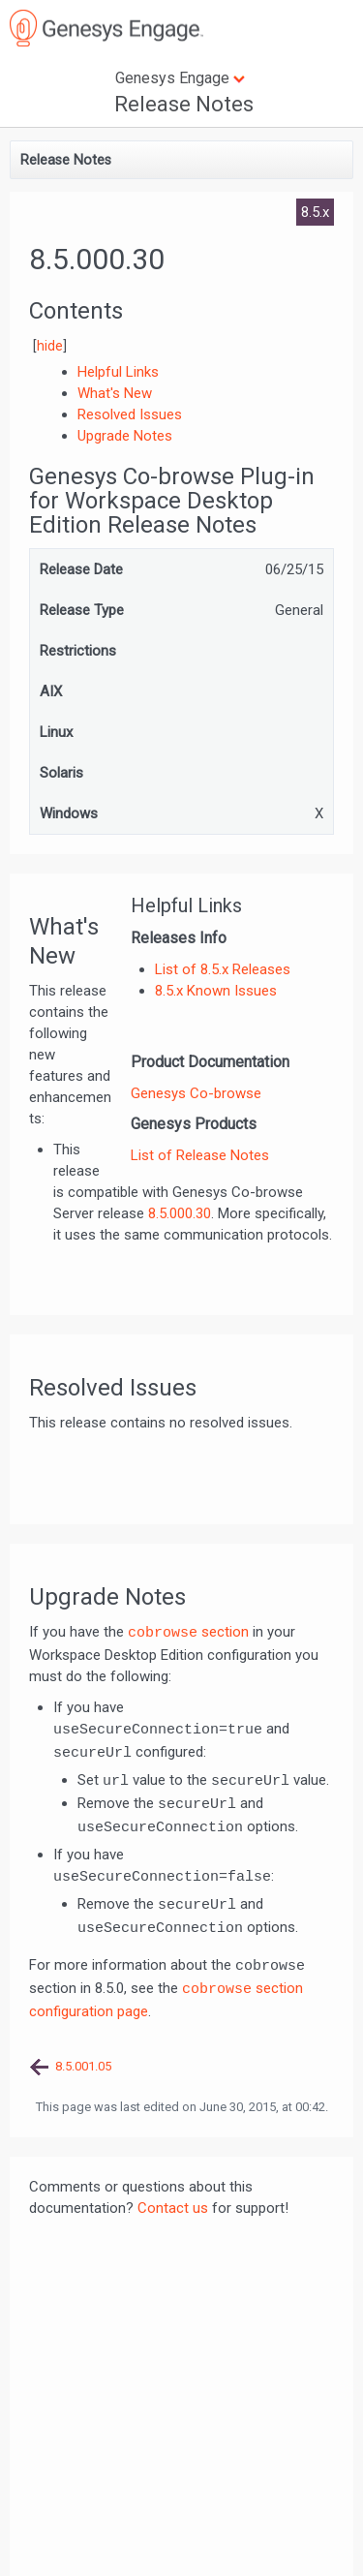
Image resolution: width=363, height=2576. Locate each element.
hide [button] (50, 345)
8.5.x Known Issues (216, 990)
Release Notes (184, 104)
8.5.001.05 (83, 2066)
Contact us (172, 2208)
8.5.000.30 (179, 1213)
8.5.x (315, 212)
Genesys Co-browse (196, 1093)
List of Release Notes (200, 1155)
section (188, 1632)
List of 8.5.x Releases (222, 969)
